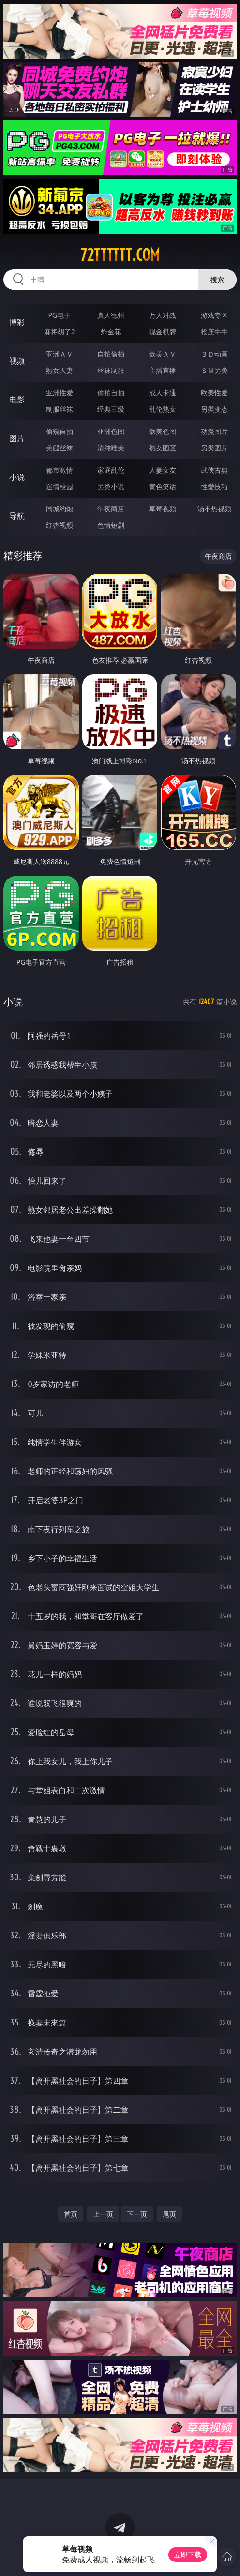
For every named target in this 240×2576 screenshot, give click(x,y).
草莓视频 (162, 508)
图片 (17, 438)
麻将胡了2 (59, 331)
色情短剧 (110, 525)
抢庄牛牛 (214, 331)
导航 (17, 515)
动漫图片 (214, 431)
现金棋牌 (162, 331)
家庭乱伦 (110, 470)
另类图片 (214, 447)
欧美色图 (162, 431)
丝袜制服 (110, 370)
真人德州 (110, 315)
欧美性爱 (214, 392)
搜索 (217, 279)
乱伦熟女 (162, 409)
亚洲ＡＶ (59, 353)
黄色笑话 (162, 486)
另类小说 (110, 486)
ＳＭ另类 (214, 370)
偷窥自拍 (59, 431)
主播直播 (162, 370)
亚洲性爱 (59, 392)
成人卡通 (162, 392)
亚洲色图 (110, 431)
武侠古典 (214, 470)
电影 (17, 399)
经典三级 (110, 409)
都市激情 (59, 470)
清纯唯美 (110, 447)
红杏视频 (59, 525)
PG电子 (59, 315)
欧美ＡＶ (162, 353)
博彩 (17, 322)
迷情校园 (59, 486)
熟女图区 (162, 447)
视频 (17, 361)
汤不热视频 (214, 508)
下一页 (137, 2214)
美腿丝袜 (59, 447)
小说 (17, 477)
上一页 (103, 2214)
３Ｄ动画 (214, 353)
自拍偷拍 (110, 353)
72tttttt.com (120, 255)
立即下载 (187, 2554)
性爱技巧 (214, 486)
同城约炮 (59, 508)
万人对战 (162, 315)
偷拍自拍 (110, 392)
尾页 (169, 2214)
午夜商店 (110, 508)
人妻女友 (162, 470)
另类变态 (214, 409)
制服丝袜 (59, 409)
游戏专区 (214, 315)
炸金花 (111, 331)
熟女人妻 (59, 370)
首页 (70, 2214)
